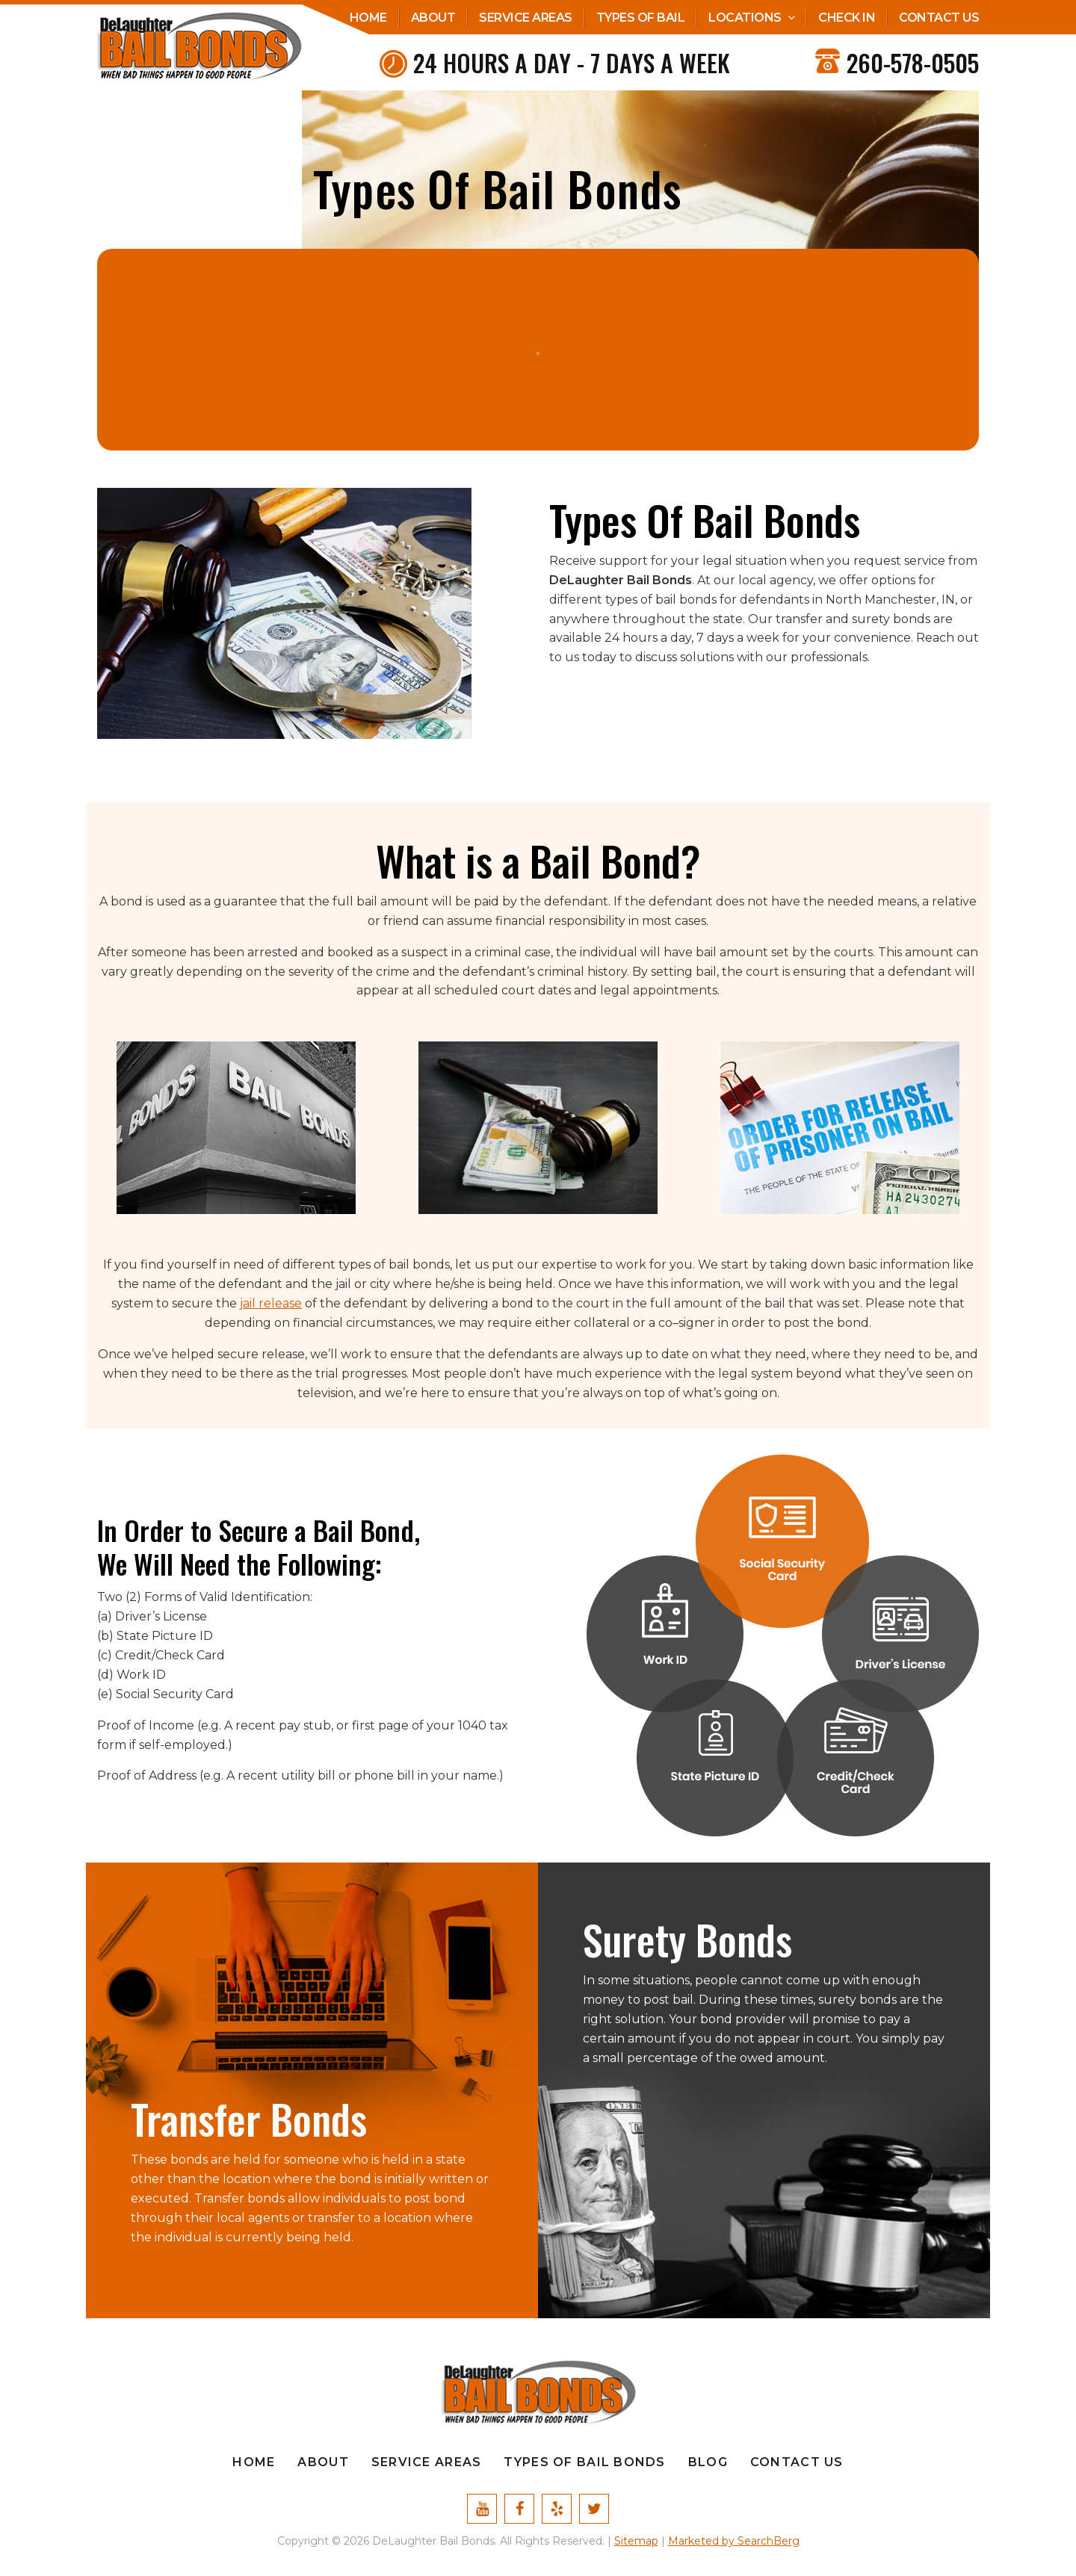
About (433, 17)
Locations (745, 17)
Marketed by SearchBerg (734, 2541)
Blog (708, 2462)
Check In (846, 17)
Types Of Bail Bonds (584, 2462)
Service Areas (525, 17)
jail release (271, 1303)
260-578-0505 (913, 62)
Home (368, 17)
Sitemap (636, 2541)
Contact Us (939, 17)
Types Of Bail (640, 17)
